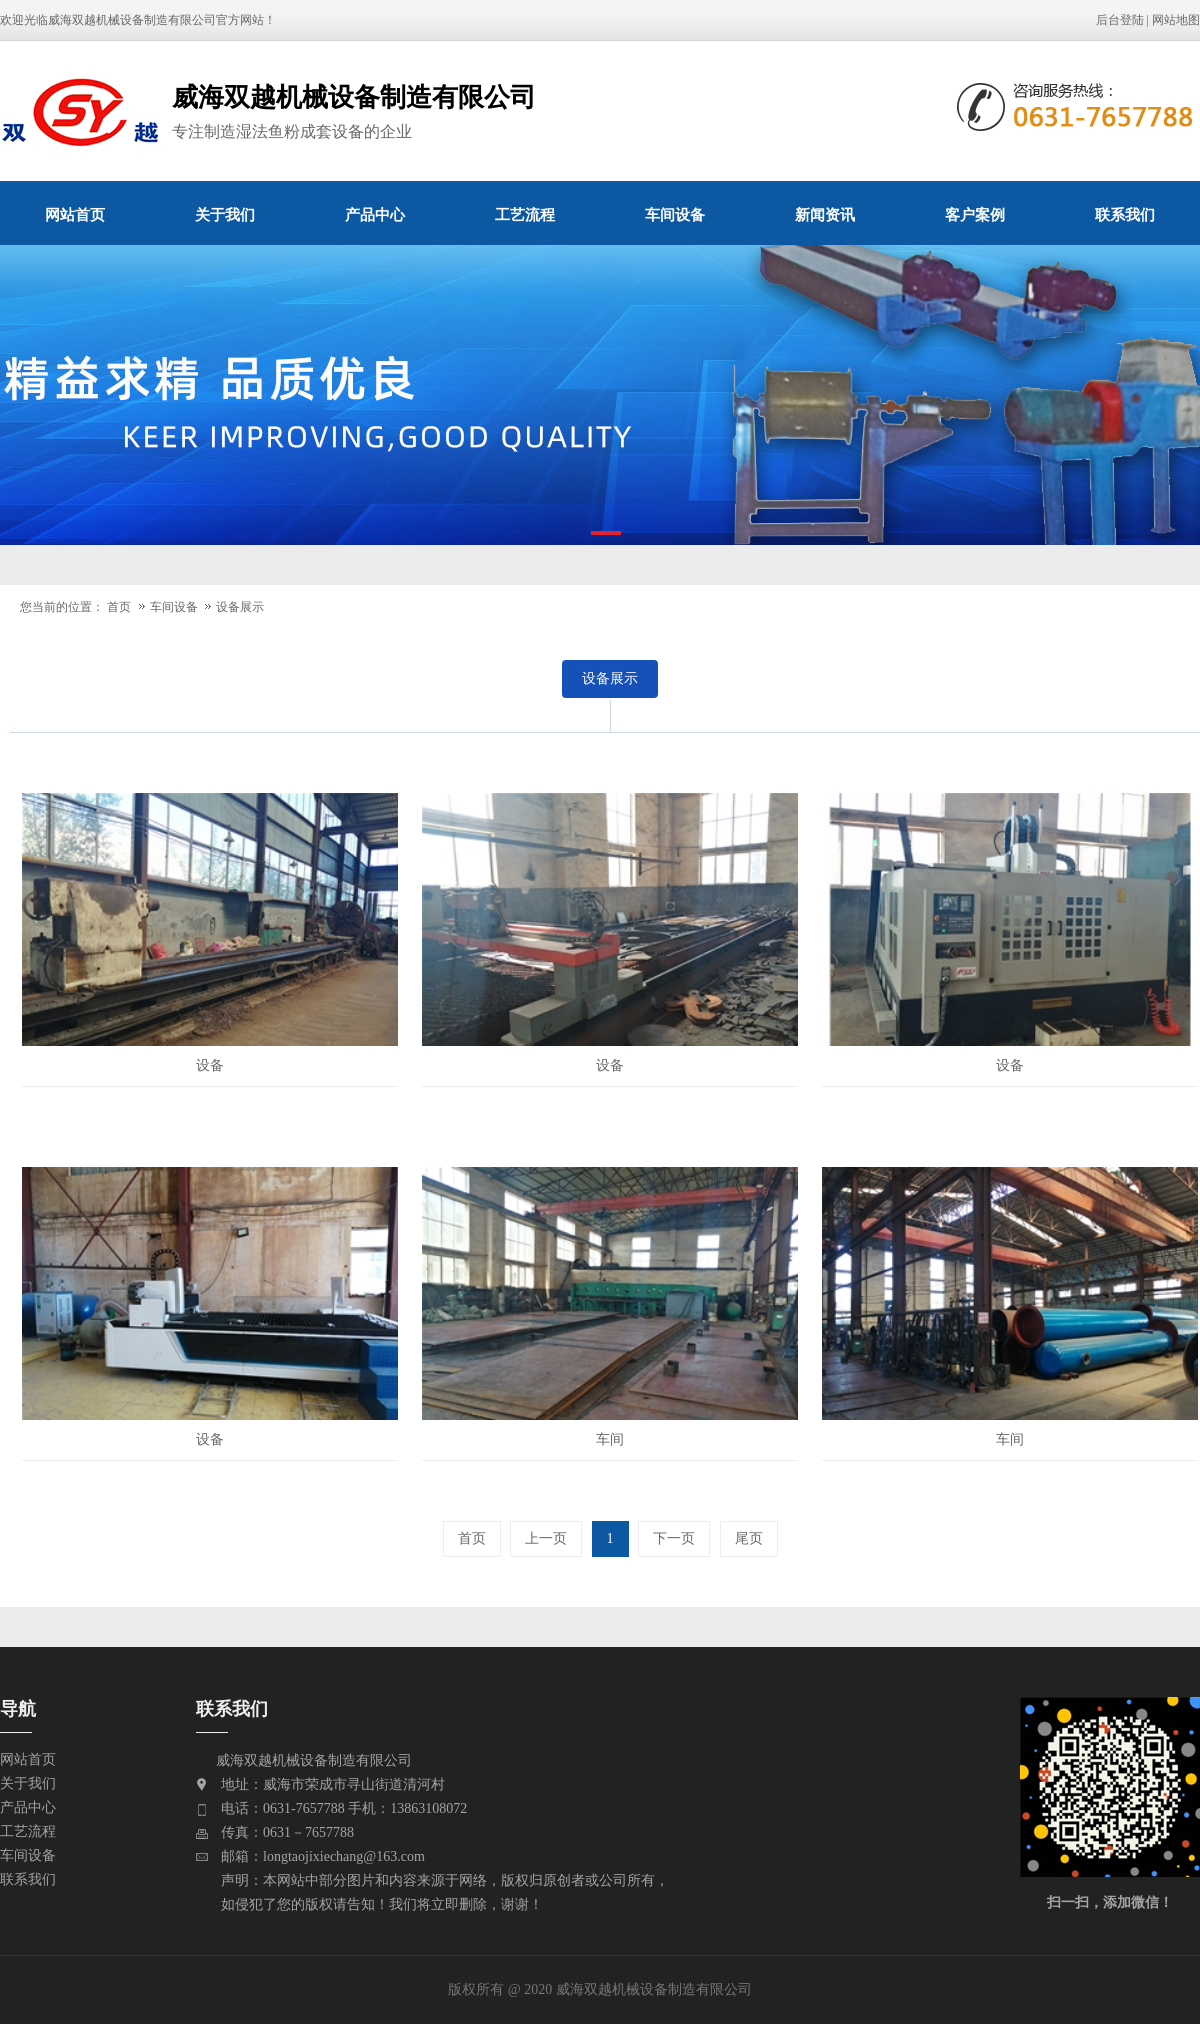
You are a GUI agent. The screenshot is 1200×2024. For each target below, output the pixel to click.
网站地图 (1176, 20)
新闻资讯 (825, 214)
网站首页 (75, 214)
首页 (119, 607)
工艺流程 (525, 214)
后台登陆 (1120, 20)
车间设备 (675, 214)
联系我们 (1125, 214)
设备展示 (240, 607)
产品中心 (375, 214)
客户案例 (975, 214)
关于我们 (225, 214)
